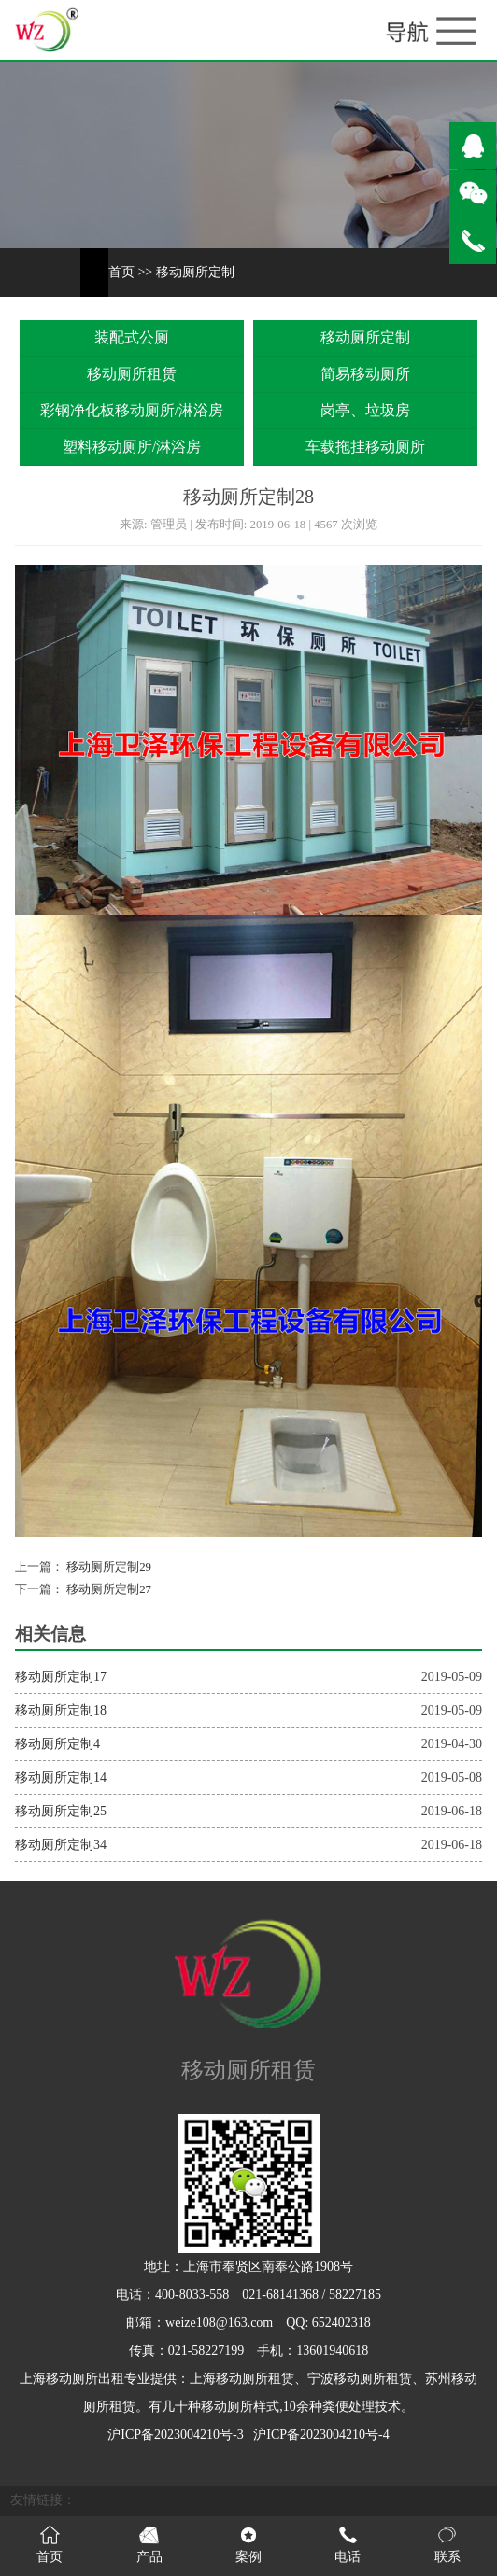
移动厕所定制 (195, 272)
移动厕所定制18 (60, 1710)
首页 (121, 272)
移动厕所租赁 (132, 374)
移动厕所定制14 (60, 1778)
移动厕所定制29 (107, 1567)
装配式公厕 (131, 337)
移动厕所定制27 (107, 1589)
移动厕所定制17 (60, 1677)
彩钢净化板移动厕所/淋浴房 (131, 410)
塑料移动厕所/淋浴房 (132, 447)
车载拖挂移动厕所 (365, 447)
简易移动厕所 (365, 374)
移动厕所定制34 (60, 1845)
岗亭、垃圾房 (365, 410)
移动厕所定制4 (57, 1744)
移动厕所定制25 (60, 1811)
